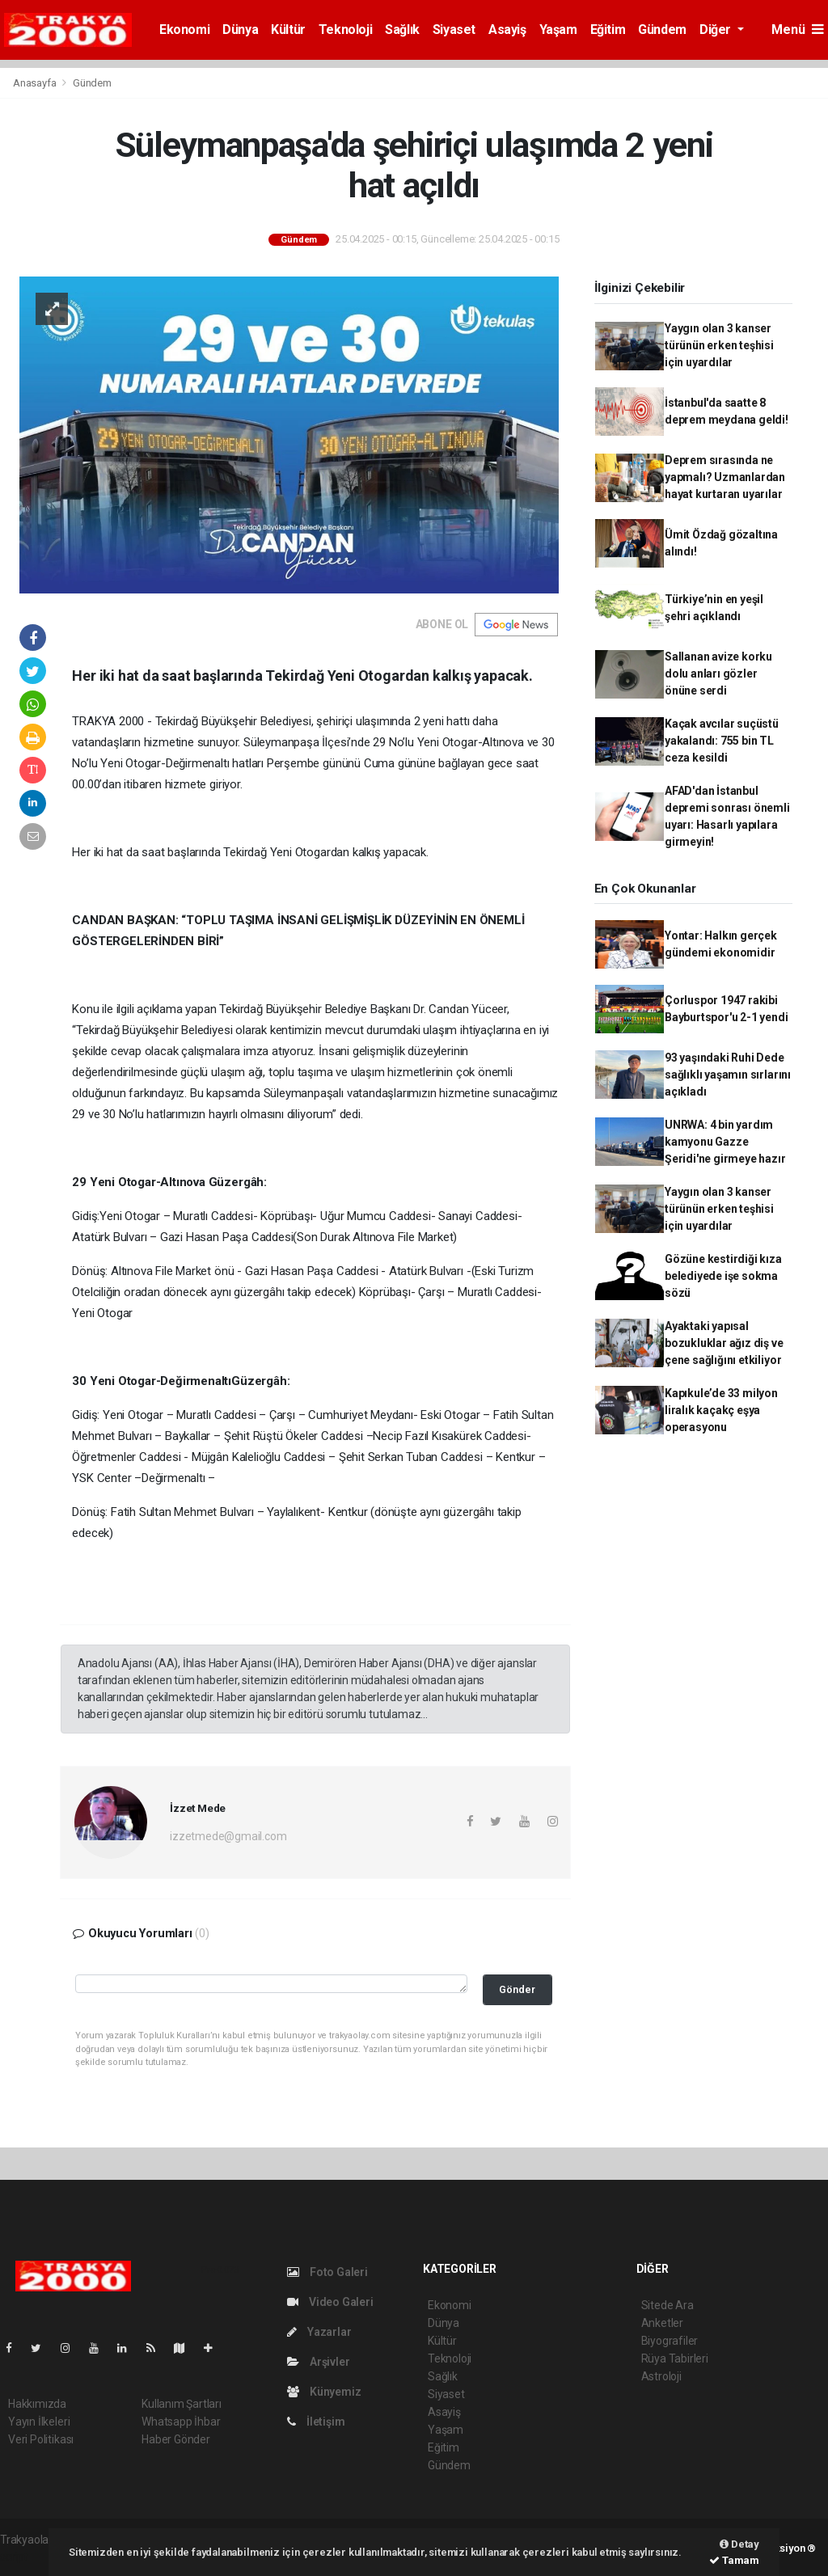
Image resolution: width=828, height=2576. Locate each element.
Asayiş (507, 29)
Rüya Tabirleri (674, 2358)
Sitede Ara (667, 2305)
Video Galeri (330, 2301)
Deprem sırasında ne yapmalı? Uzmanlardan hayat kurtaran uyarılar (725, 477)
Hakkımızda (37, 2403)
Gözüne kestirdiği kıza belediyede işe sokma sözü (723, 1275)
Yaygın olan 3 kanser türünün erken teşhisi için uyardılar (719, 345)
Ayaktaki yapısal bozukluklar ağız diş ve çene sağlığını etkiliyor (724, 1343)
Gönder (517, 1989)
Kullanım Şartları (182, 2403)
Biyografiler (670, 2340)
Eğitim (608, 29)
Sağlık (402, 29)
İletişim (315, 2421)
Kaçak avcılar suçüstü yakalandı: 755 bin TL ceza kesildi (722, 740)
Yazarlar (319, 2331)
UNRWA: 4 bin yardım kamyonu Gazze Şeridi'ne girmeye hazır (725, 1141)
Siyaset (454, 29)
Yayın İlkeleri (39, 2421)
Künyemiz (324, 2391)
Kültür (288, 29)
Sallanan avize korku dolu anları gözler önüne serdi (718, 673)
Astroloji (661, 2376)
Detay (739, 2544)
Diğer (716, 29)
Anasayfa (35, 83)
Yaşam (558, 29)
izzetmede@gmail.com (228, 1836)
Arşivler (318, 2361)
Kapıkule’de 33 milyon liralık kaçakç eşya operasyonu (721, 1410)
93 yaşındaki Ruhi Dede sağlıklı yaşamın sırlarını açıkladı (728, 1074)
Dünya (240, 29)
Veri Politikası (41, 2439)
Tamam (734, 2560)
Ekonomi (184, 29)
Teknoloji (345, 29)
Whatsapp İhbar (181, 2421)
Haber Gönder (176, 2439)
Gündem (662, 29)
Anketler (662, 2322)
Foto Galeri (327, 2272)
